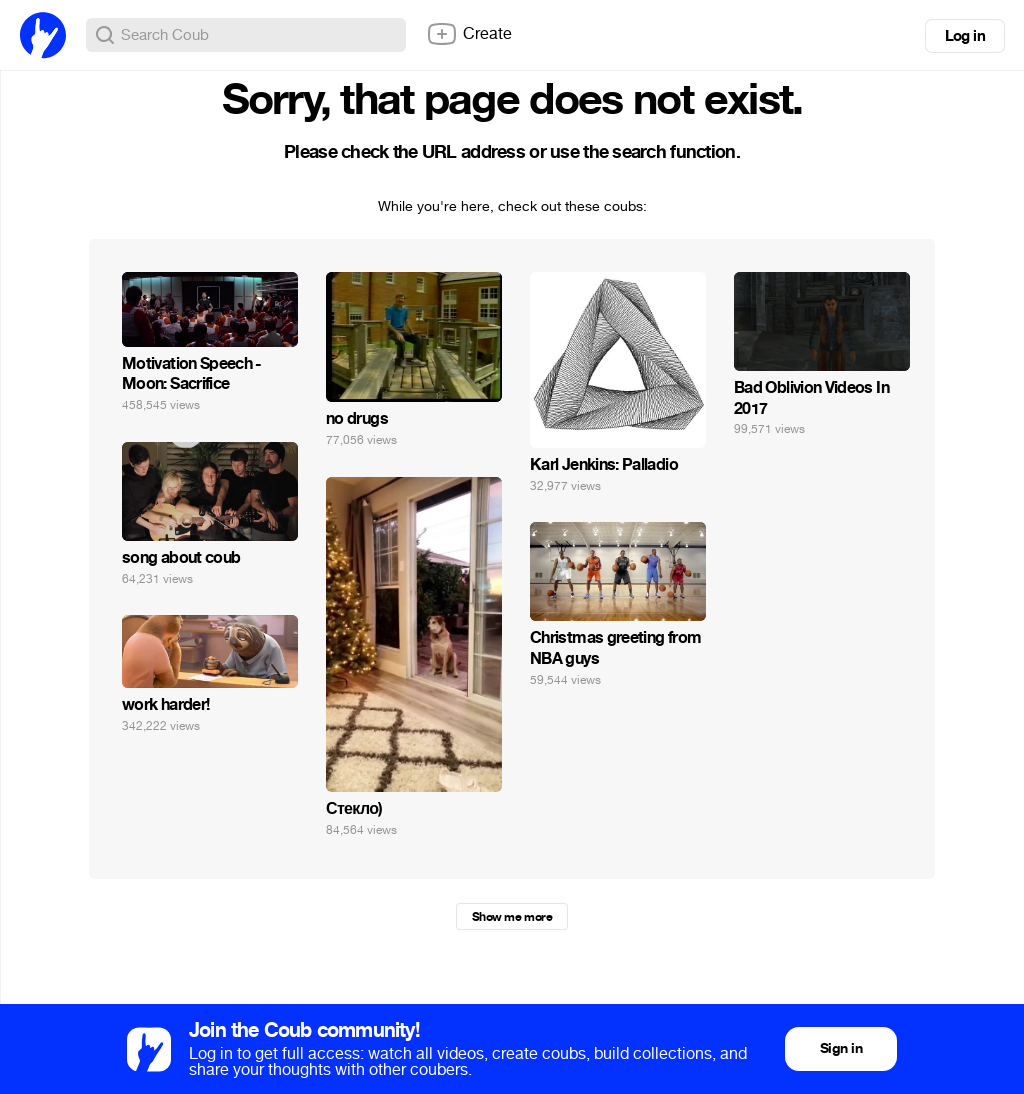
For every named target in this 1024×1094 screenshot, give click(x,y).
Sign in (841, 1048)
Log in (965, 36)
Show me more (512, 917)
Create (469, 34)
